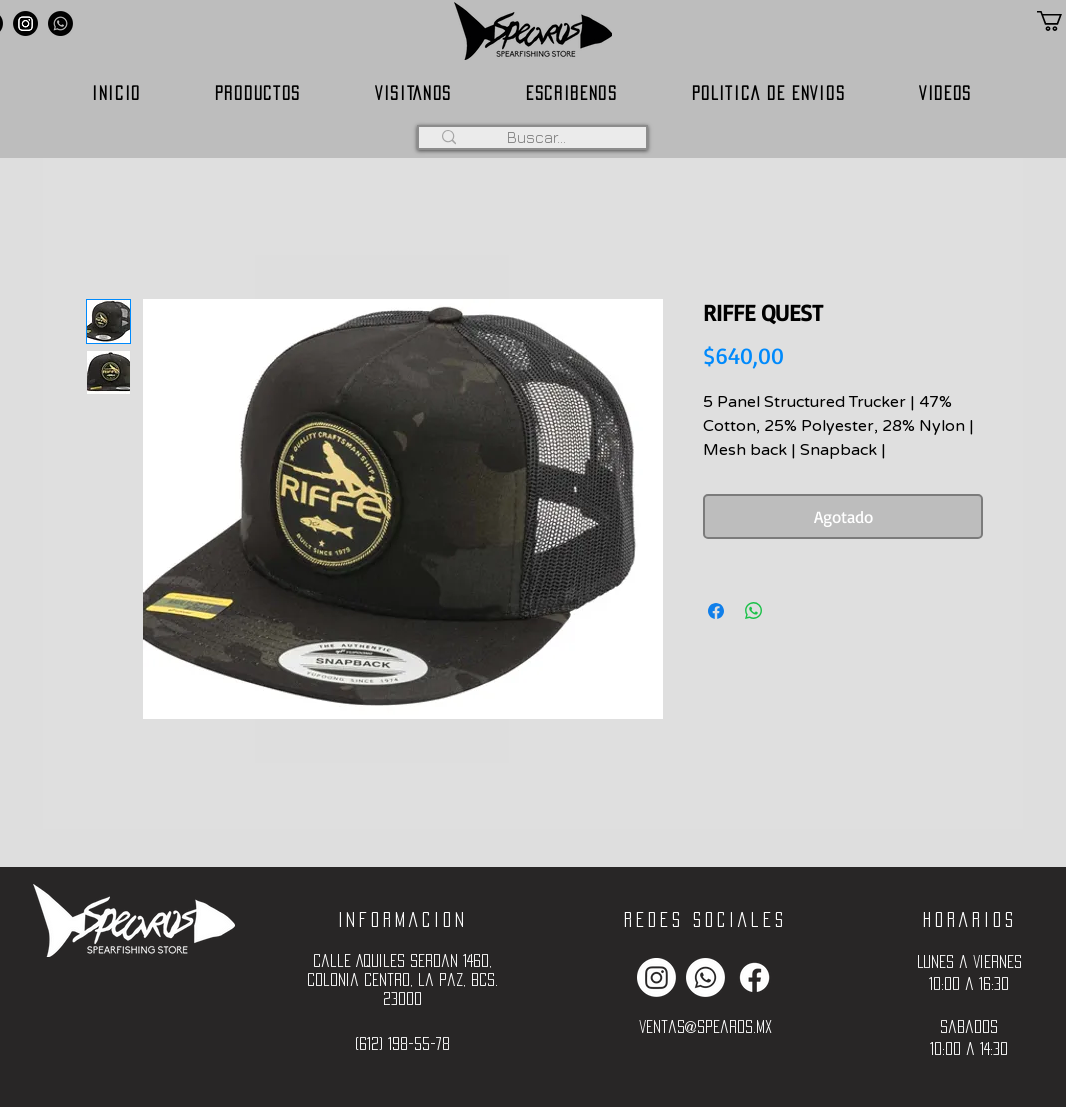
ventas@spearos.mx (705, 1026)
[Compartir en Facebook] (716, 611)
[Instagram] (25, 23)
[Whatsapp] (60, 23)
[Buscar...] (536, 137)
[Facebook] (754, 977)
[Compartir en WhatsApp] (754, 611)
